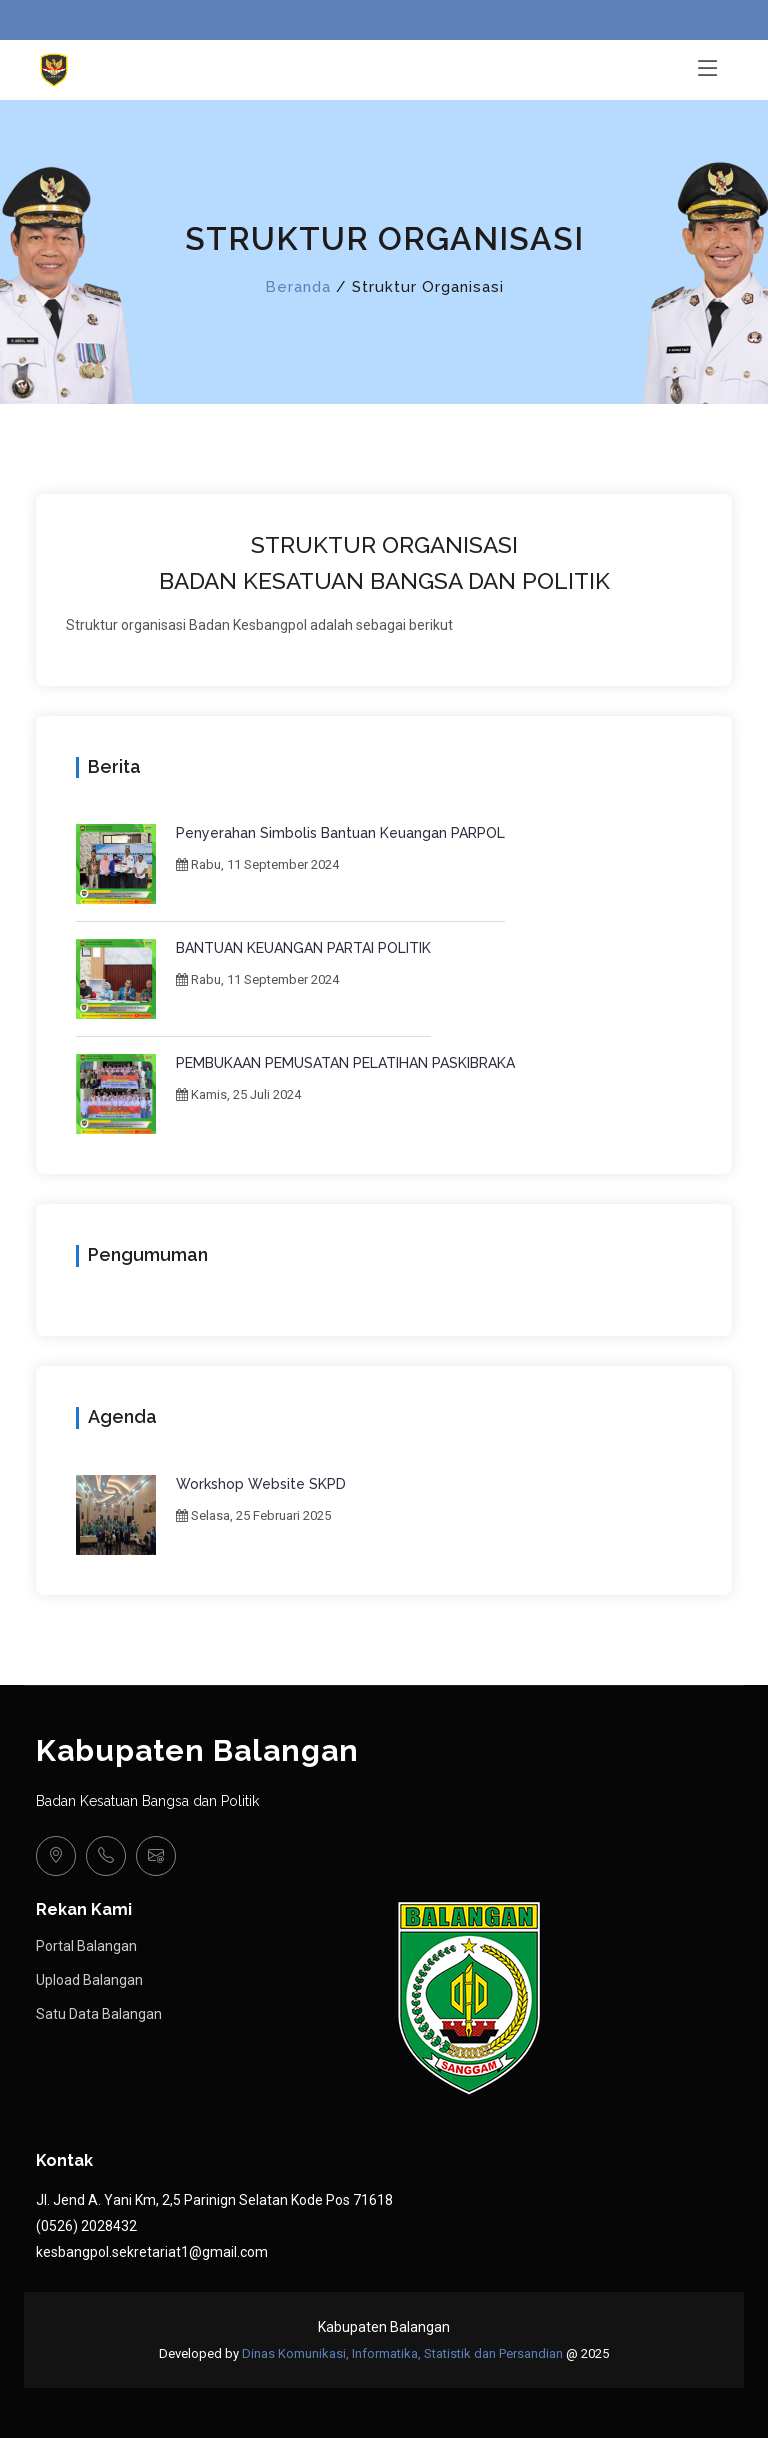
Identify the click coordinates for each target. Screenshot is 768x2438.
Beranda (298, 287)
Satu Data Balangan (99, 2014)
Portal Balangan (86, 1946)
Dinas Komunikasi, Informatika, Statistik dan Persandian (402, 2353)
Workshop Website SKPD (261, 1484)
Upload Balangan (89, 1980)
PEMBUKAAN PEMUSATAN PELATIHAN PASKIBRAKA (345, 1063)
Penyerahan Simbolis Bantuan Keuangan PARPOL (340, 833)
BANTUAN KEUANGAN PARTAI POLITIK (303, 948)
